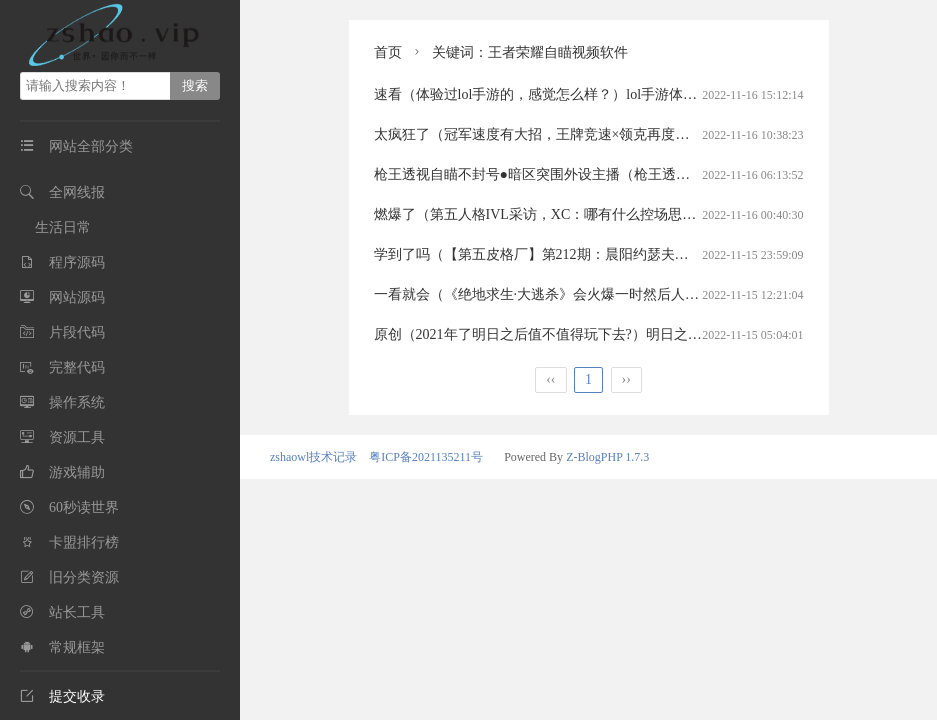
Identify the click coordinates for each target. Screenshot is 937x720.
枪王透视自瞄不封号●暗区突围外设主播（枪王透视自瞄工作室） (574, 174)
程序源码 (77, 262)
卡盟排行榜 (84, 542)
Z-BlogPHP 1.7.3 (607, 457)
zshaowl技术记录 (313, 457)
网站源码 (77, 297)
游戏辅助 (77, 472)
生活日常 (63, 227)
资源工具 (77, 437)
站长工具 (77, 612)
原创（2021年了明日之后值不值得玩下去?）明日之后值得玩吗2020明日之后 (608, 334)
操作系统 (77, 402)
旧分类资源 (84, 577)
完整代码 (77, 367)
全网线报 (77, 192)
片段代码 (77, 332)
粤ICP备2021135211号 (426, 457)
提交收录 (62, 696)
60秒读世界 (84, 507)
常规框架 (77, 647)
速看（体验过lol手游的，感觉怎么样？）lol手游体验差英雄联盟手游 (585, 94)
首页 (388, 52)
